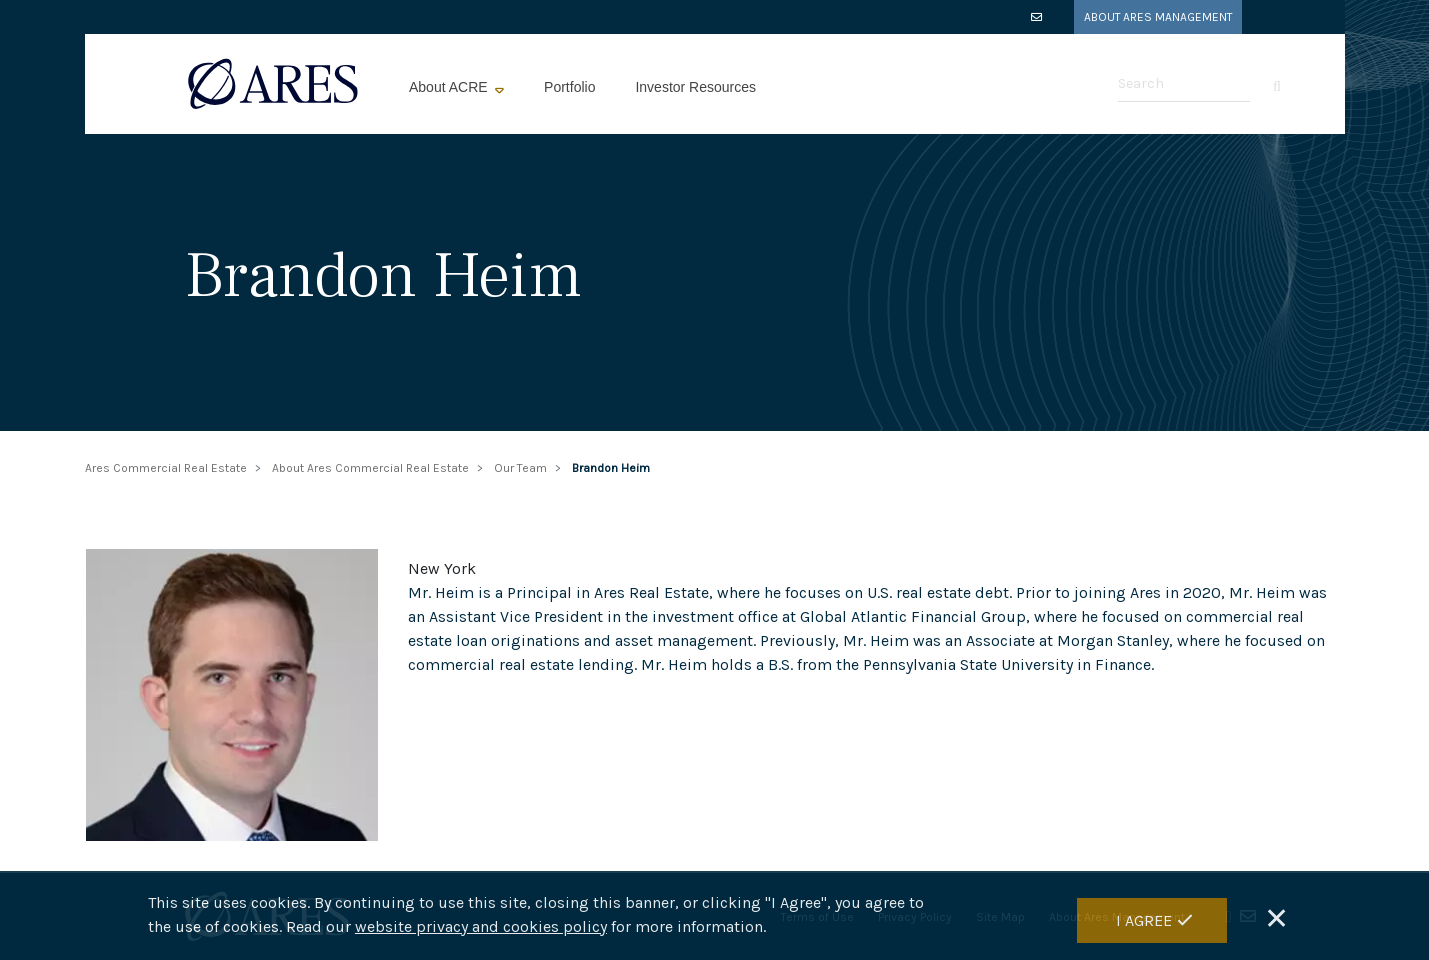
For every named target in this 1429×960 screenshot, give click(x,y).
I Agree (1144, 920)
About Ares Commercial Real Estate (370, 468)
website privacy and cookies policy (481, 926)
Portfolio (569, 87)
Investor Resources (695, 87)
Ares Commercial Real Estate (166, 468)
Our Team (520, 468)
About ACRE (450, 87)
